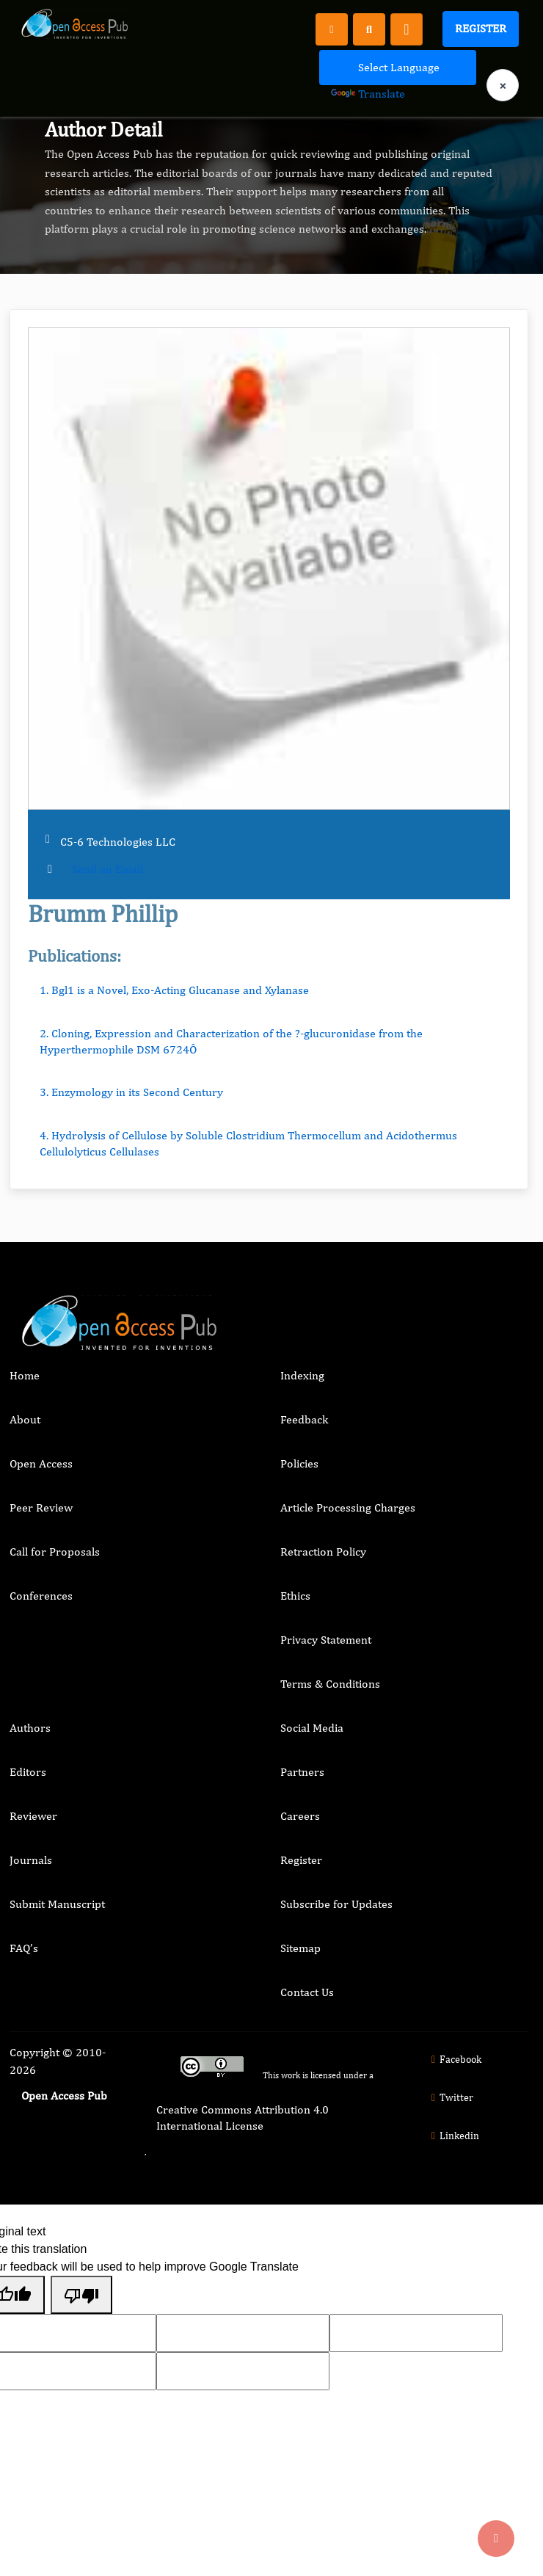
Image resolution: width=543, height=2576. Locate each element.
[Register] (332, 28)
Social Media (311, 1728)
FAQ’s (24, 1948)
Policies (299, 1463)
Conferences (41, 1596)
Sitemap (300, 1948)
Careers (300, 1816)
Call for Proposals (55, 1552)
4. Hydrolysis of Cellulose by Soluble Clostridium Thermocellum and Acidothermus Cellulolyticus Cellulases (248, 1143)
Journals (31, 1860)
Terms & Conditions (330, 1684)
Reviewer (33, 1816)
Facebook (454, 2059)
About (25, 1419)
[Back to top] (496, 2538)
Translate (368, 94)
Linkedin (453, 2135)
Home (25, 1375)
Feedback (304, 1419)
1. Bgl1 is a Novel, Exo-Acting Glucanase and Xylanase (174, 990)
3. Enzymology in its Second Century (131, 1092)
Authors (30, 1728)
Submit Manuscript (57, 1904)
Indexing (302, 1375)
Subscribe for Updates (336, 1904)
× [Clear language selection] (502, 85)
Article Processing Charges (347, 1507)
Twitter (450, 2097)
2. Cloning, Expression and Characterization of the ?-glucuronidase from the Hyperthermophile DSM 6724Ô (231, 1041)
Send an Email (107, 869)
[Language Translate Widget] (397, 67)
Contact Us (307, 1992)
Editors (28, 1772)
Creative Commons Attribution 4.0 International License (242, 2117)
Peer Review (41, 1507)
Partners (302, 1772)
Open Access (41, 1463)
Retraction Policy (323, 1552)
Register (480, 28)
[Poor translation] (81, 2295)
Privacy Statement (325, 1640)
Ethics (295, 1596)
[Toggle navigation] (406, 29)
